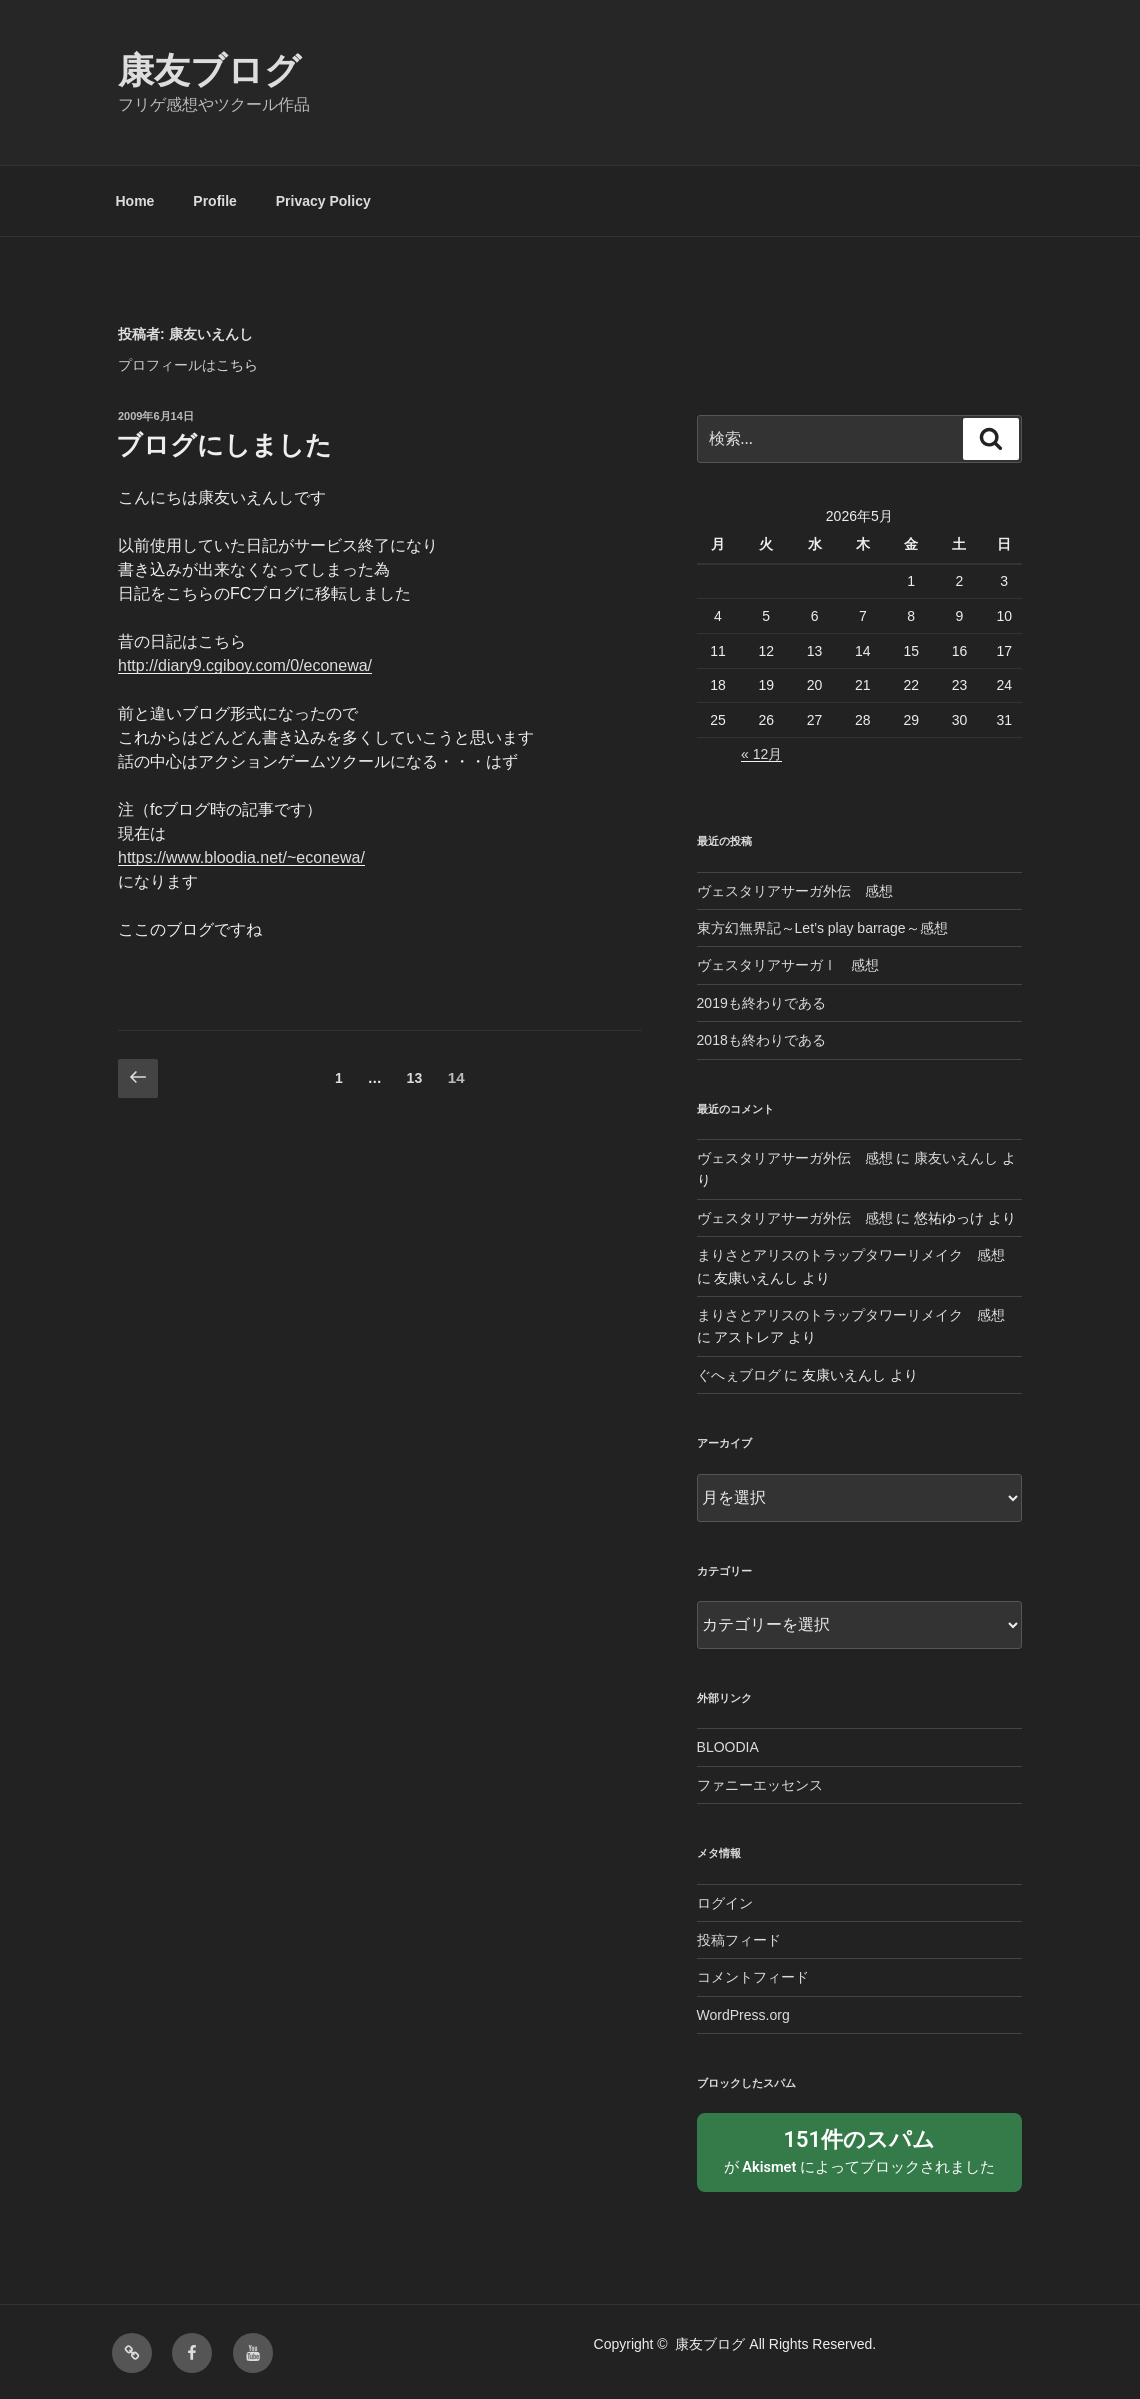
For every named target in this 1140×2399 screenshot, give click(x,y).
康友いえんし (956, 1158)
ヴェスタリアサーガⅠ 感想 (788, 965)
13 (414, 1081)
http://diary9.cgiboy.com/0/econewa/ (245, 665)
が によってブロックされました (859, 2149)
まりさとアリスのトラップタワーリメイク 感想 (851, 1255)
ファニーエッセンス (760, 1785)
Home (135, 201)
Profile (215, 201)
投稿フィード (739, 1940)
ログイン (725, 1903)
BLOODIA (728, 1747)
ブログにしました (224, 445)
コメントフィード (753, 1977)
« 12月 (761, 754)
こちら (237, 365)
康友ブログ (209, 70)
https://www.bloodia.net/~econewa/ (241, 857)
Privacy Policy (323, 201)
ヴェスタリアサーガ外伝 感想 (795, 891)
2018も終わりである (761, 1040)
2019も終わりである (761, 1003)
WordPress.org (743, 2015)
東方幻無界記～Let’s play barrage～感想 (822, 928)
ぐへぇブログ (739, 1375)
